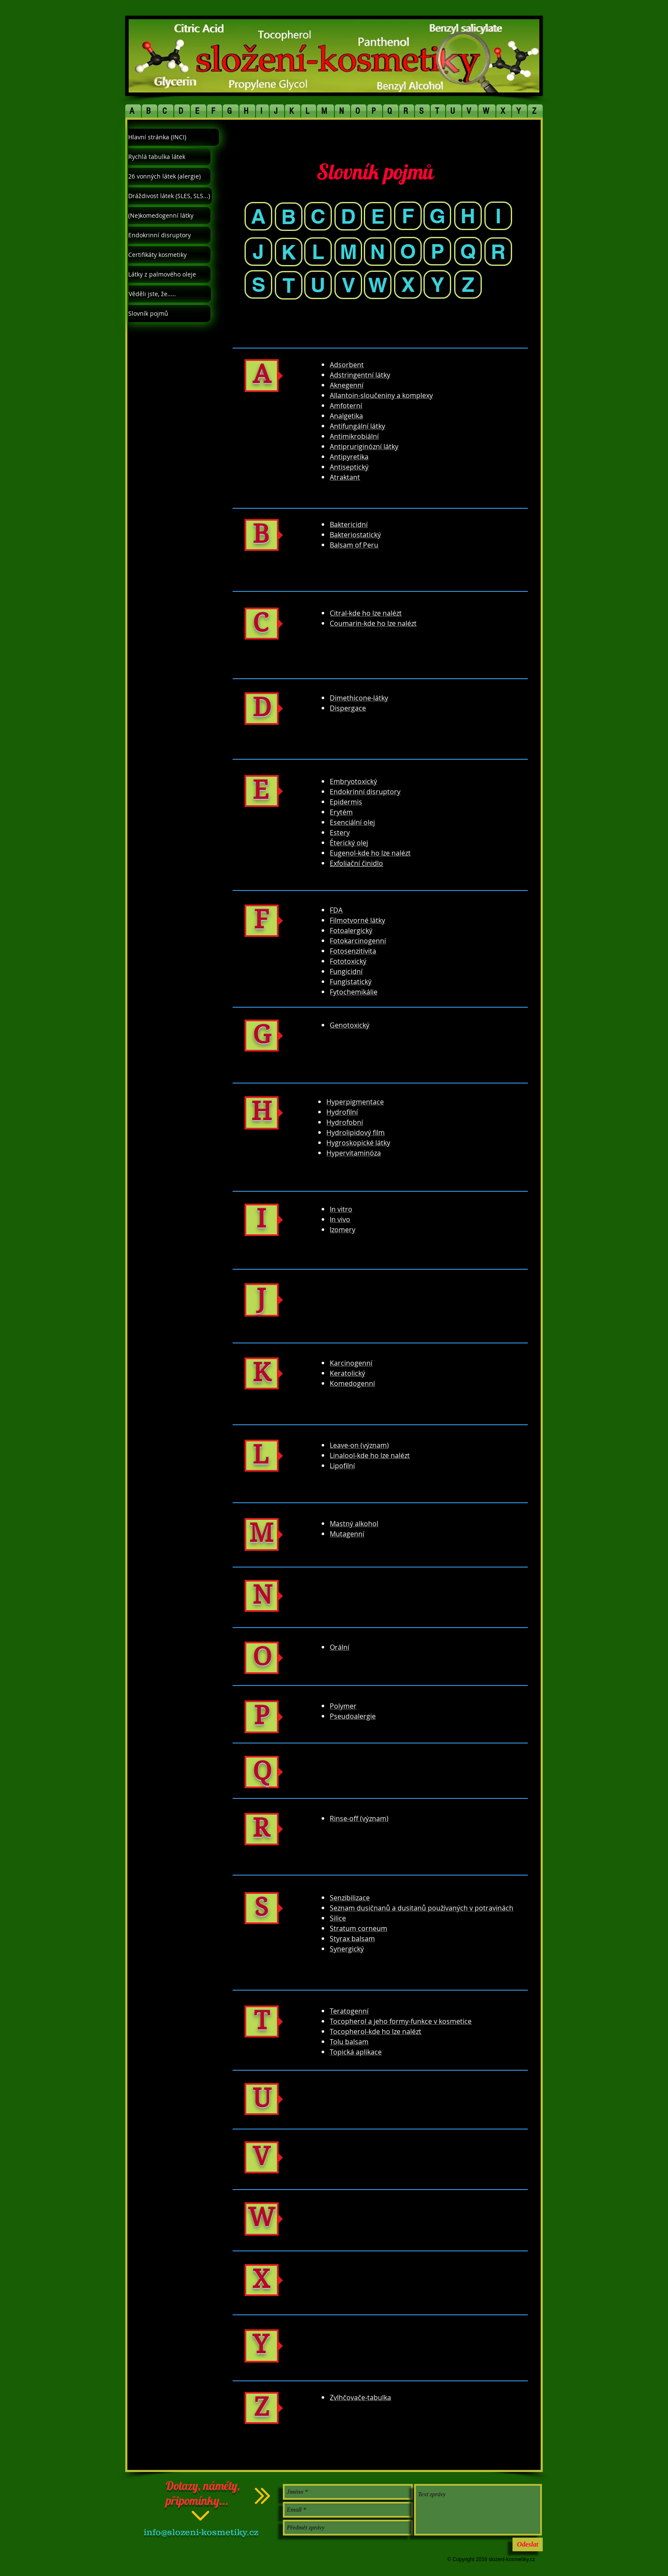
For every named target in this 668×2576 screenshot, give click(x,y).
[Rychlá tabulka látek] (169, 156)
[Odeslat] (528, 2544)
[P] (437, 251)
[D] (348, 216)
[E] (378, 216)
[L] (318, 251)
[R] (498, 251)
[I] (498, 216)
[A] (258, 216)
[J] (258, 251)
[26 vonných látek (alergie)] (169, 176)
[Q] (468, 251)
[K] (288, 252)
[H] (468, 216)
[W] (378, 285)
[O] (408, 251)
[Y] (437, 284)
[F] (408, 216)
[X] (408, 284)
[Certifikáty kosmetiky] (169, 254)
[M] (348, 251)
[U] (318, 285)
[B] (288, 216)
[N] (378, 251)
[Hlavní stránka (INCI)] (173, 137)
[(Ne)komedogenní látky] (169, 215)
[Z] (468, 284)
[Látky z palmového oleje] (169, 274)
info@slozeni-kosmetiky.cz (201, 2532)
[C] (318, 216)
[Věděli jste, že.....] (170, 294)
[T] (288, 285)
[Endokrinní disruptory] (169, 235)
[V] (348, 285)
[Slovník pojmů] (169, 313)
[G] (437, 216)
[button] (133, 111)
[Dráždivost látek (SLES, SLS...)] (170, 196)
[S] (258, 284)
